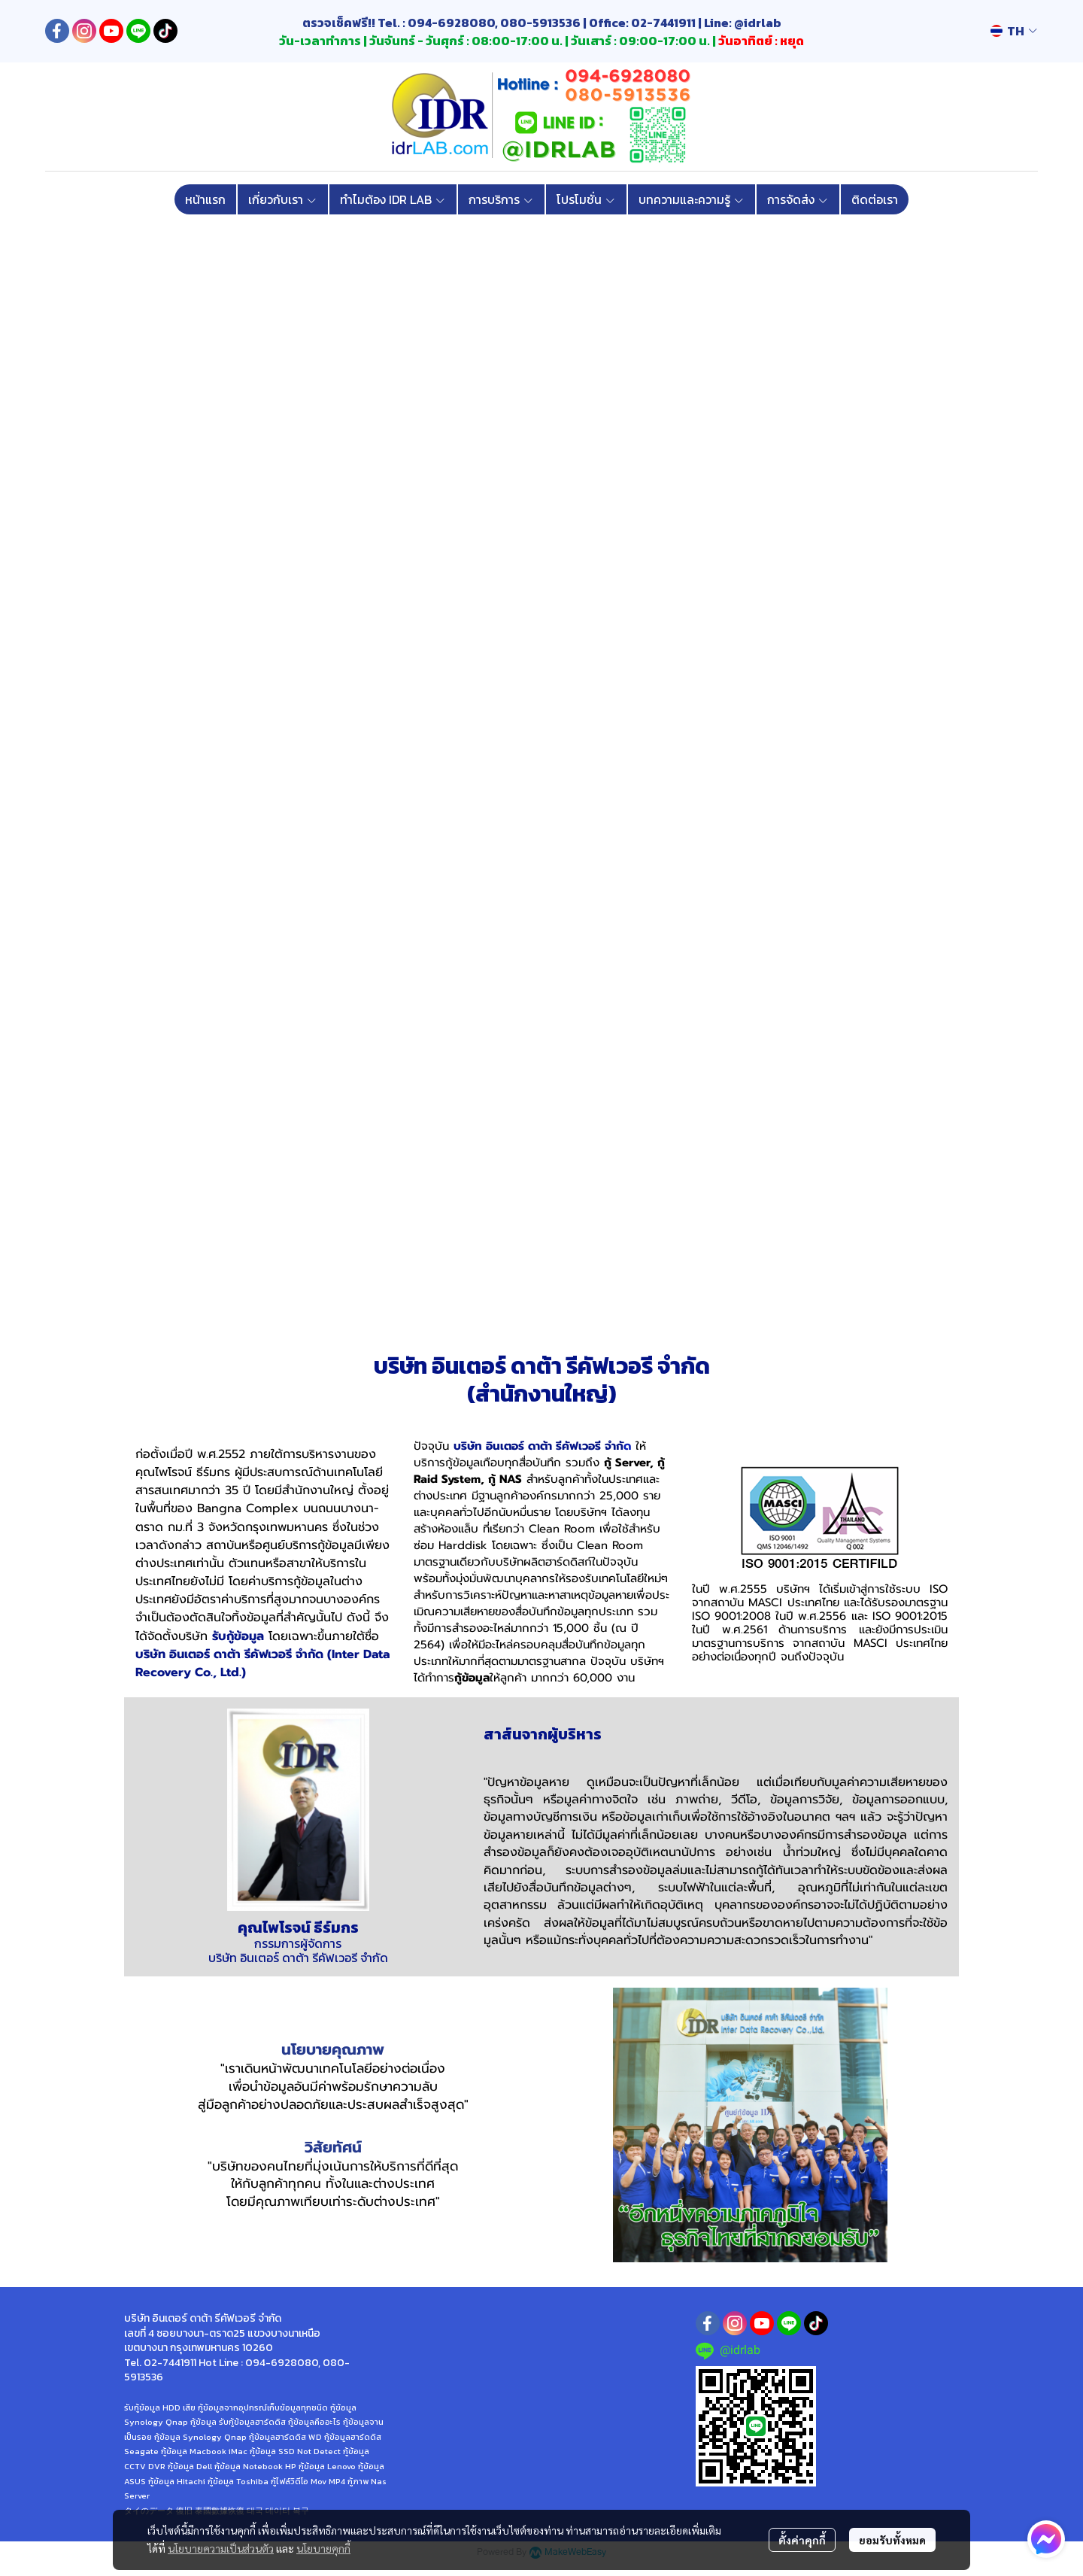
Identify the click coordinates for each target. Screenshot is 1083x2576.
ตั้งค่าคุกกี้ (802, 2540)
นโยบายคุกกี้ (323, 2548)
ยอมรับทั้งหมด (892, 2540)
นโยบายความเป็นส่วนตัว (221, 2548)
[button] (1014, 31)
